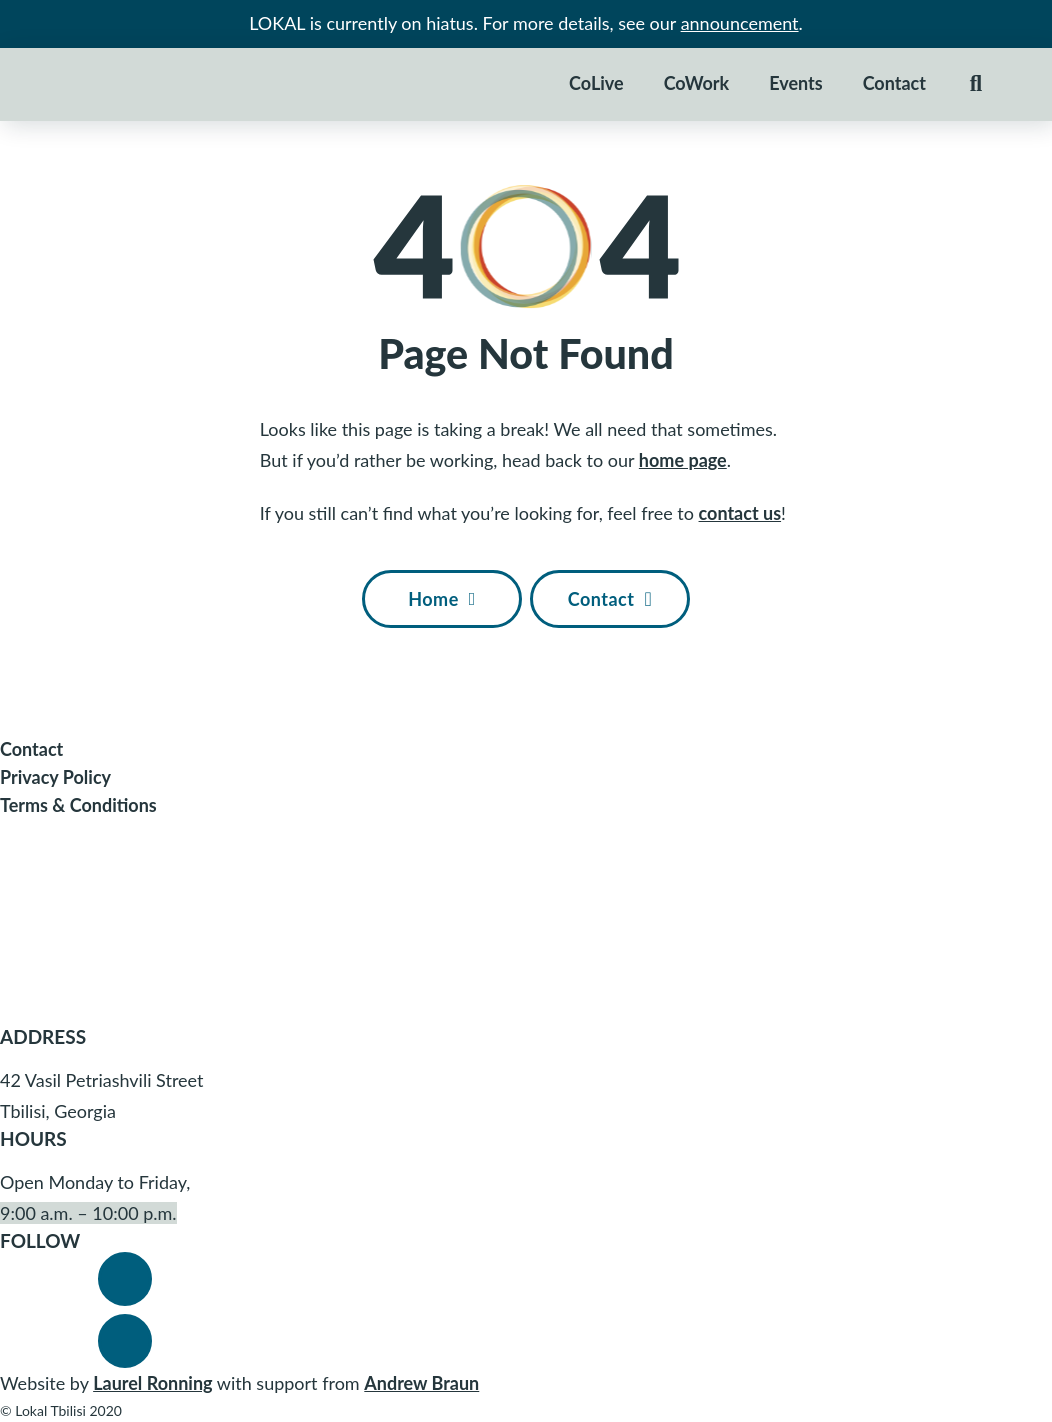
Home (442, 599)
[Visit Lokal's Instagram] (125, 1341)
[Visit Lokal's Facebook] (125, 1279)
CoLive (596, 83)
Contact (894, 83)
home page (683, 460)
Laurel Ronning (152, 1383)
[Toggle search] (976, 84)
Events (796, 83)
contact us (740, 513)
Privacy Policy (55, 777)
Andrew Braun (421, 1383)
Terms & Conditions (78, 805)
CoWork (696, 83)
